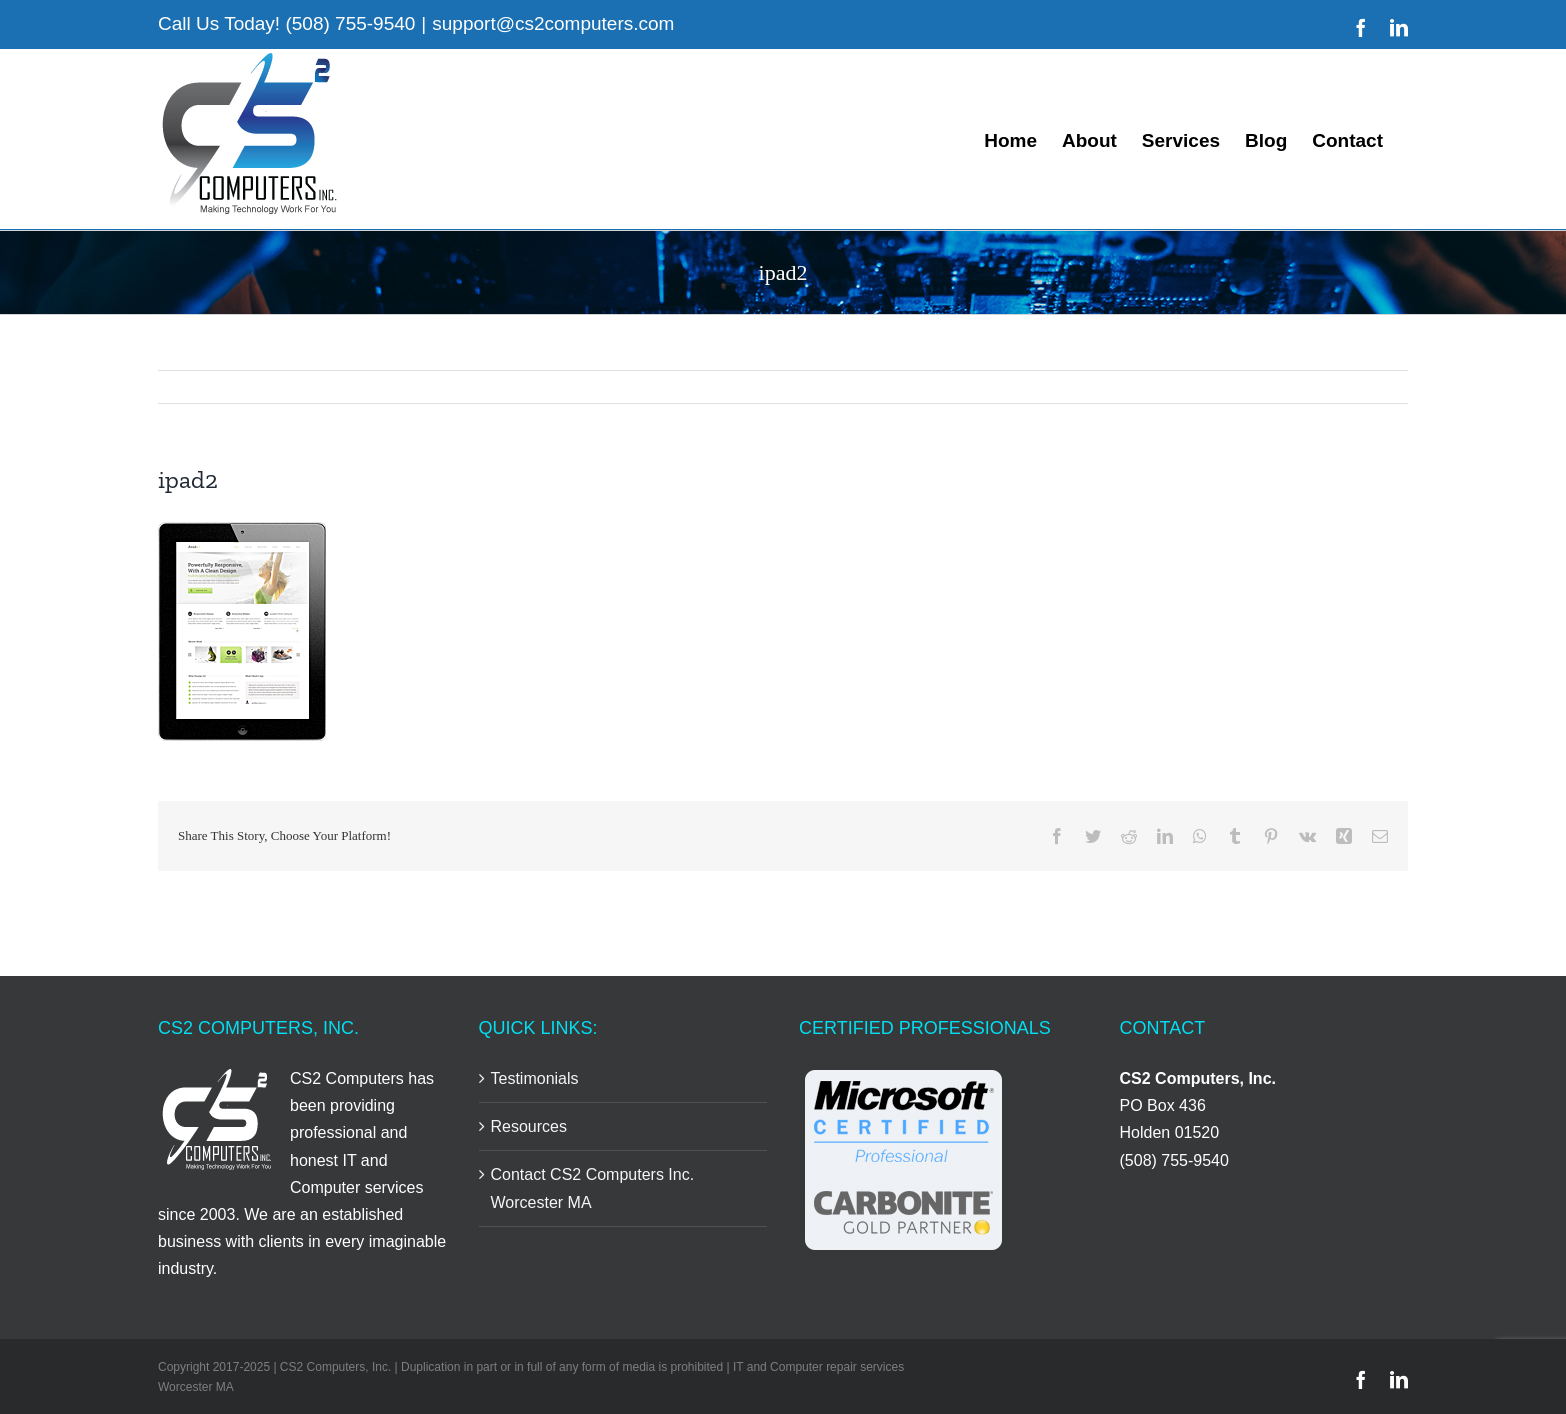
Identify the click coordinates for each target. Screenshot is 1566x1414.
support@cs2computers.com (553, 23)
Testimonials (535, 1078)
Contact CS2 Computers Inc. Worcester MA (593, 1188)
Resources (529, 1126)
